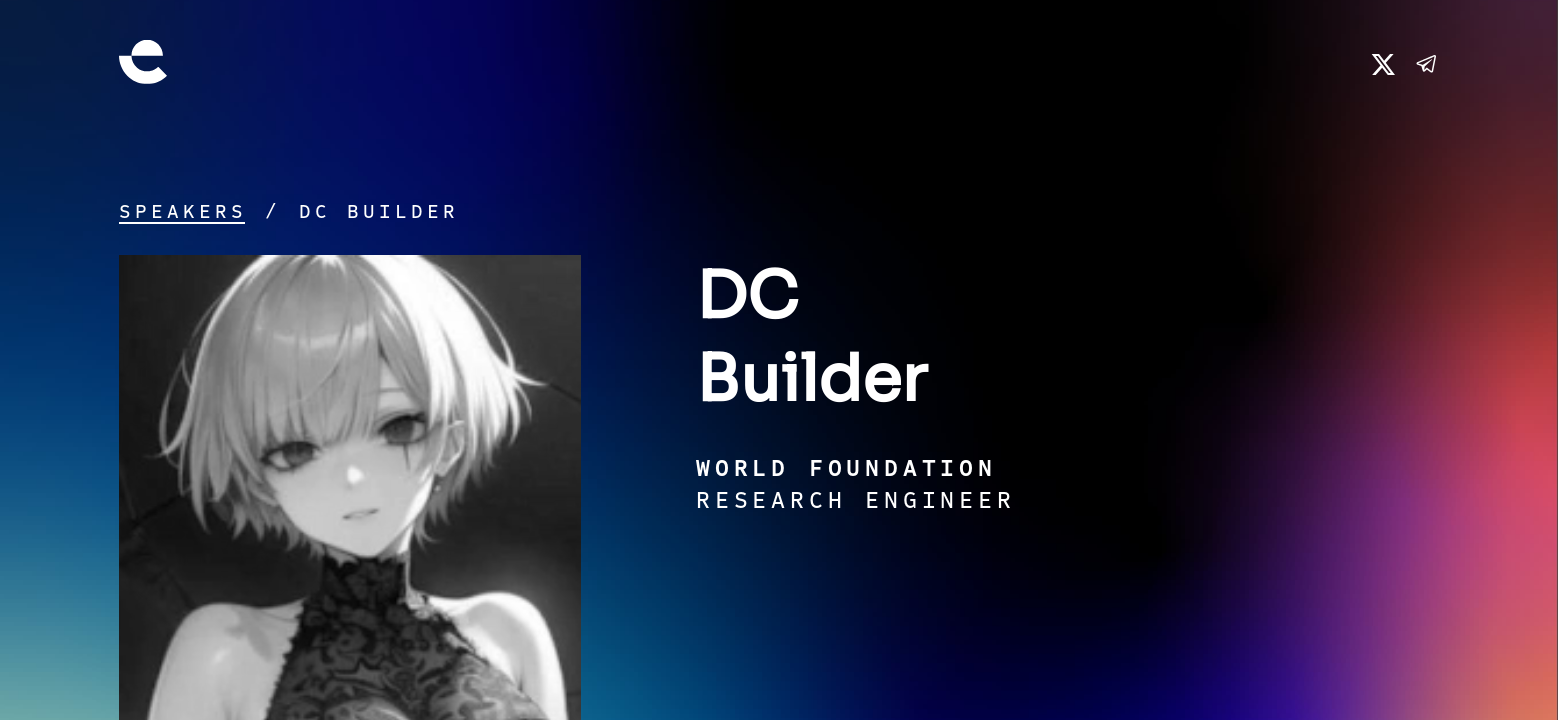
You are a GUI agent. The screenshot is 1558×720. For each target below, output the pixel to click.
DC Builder (379, 211)
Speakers (183, 211)
